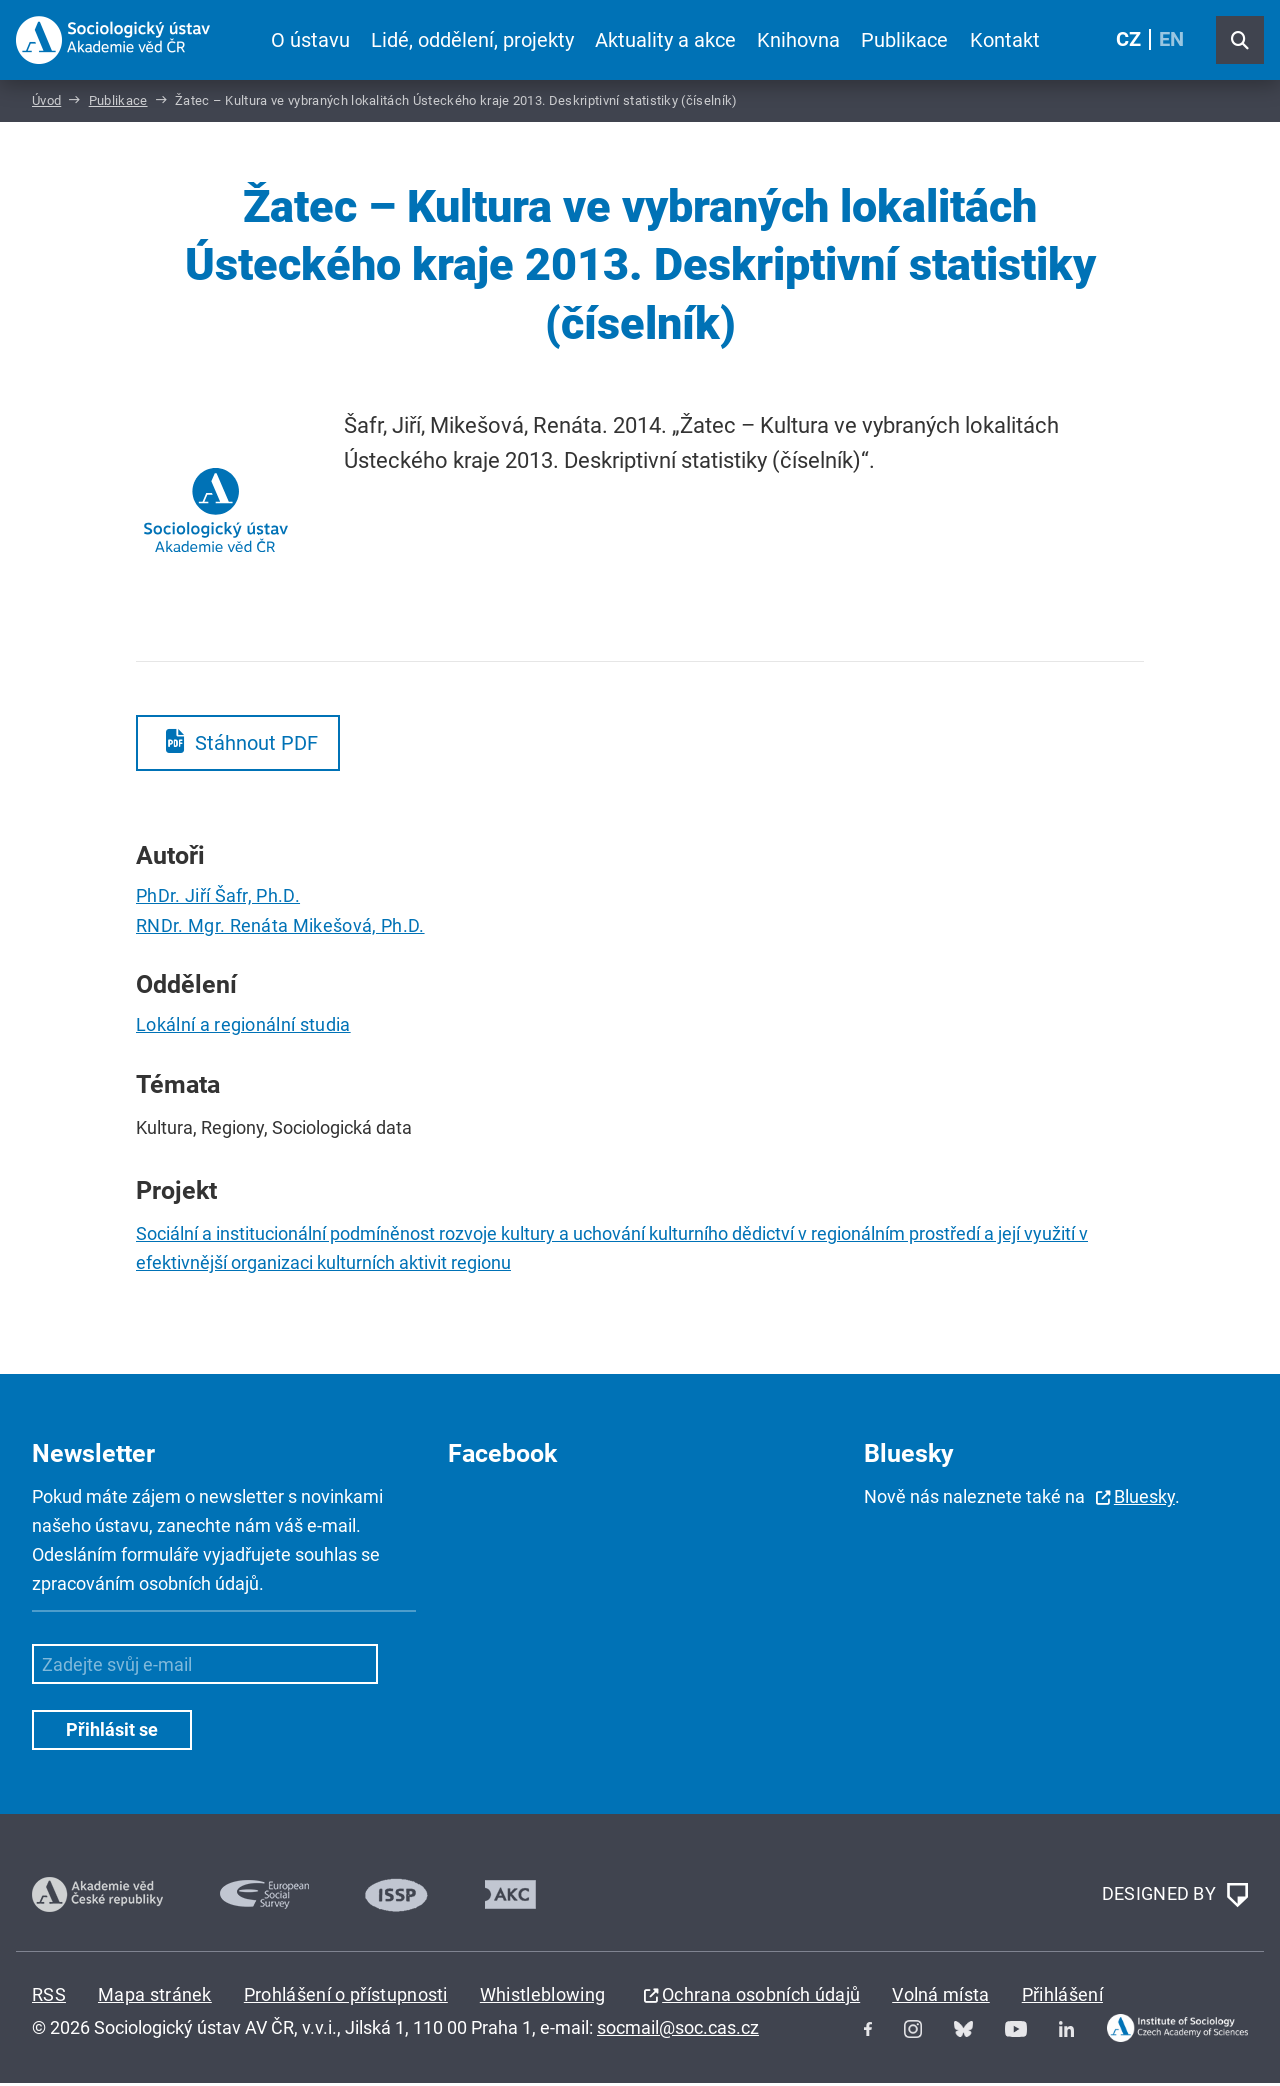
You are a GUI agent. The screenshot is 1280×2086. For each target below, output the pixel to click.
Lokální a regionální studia (243, 1028)
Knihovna (798, 40)
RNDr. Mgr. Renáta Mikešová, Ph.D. (280, 928)
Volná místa (941, 1997)
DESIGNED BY (1175, 1898)
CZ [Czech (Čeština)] (1128, 40)
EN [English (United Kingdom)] (1171, 40)
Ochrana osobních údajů (761, 1997)
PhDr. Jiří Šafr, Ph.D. (218, 898)
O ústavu (310, 40)
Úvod (46, 103)
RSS (49, 1997)
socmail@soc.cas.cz (678, 2030)
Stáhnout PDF (256, 746)
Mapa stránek (155, 1997)
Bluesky (1144, 1499)
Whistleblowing (542, 1997)
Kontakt (1004, 40)
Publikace (904, 40)
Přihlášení (1062, 1997)
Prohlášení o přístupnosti (346, 1997)
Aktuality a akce (665, 40)
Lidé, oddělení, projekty (472, 40)
